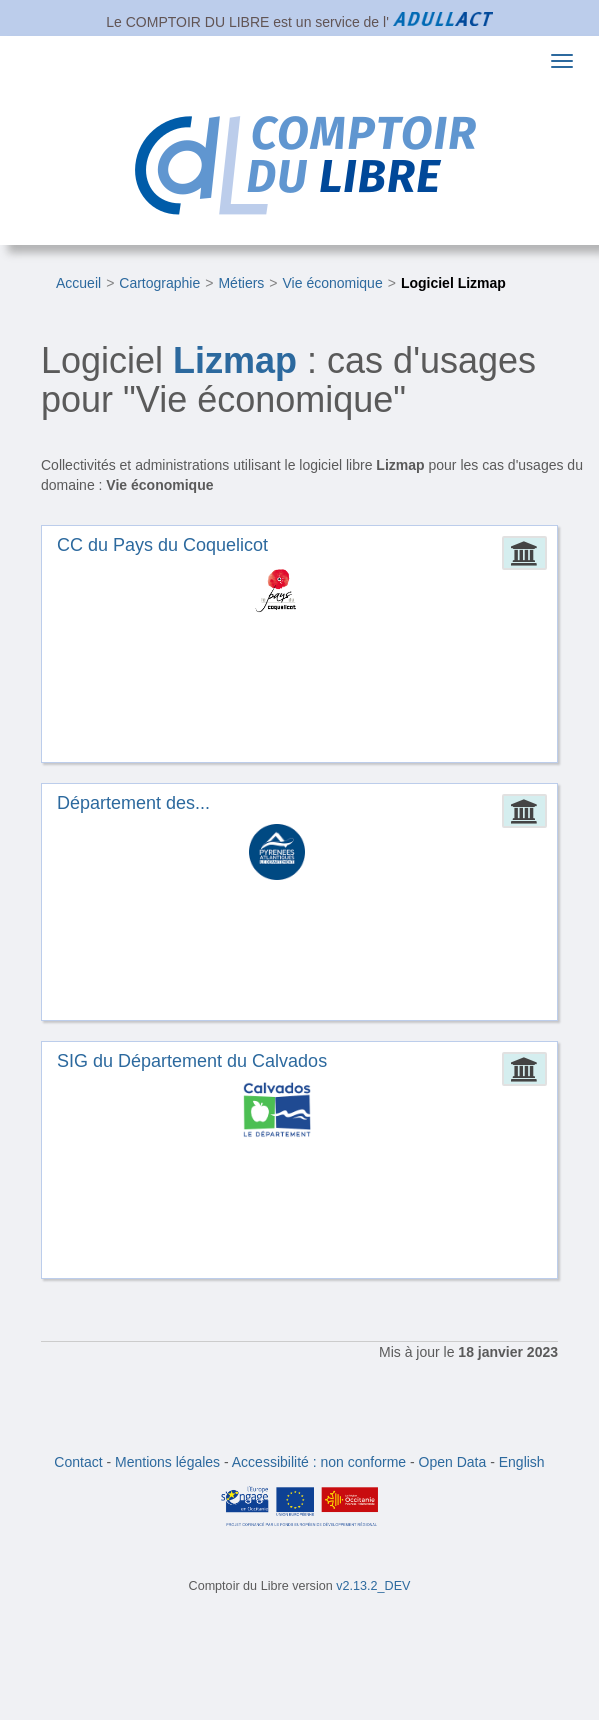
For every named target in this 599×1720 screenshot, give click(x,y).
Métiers (241, 283)
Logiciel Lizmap (453, 283)
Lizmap (235, 360)
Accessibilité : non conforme (319, 1462)
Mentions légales (167, 1462)
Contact (78, 1462)
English (522, 1462)
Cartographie (159, 283)
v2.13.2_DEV (373, 1586)
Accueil (78, 283)
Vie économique (333, 283)
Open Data (453, 1462)
